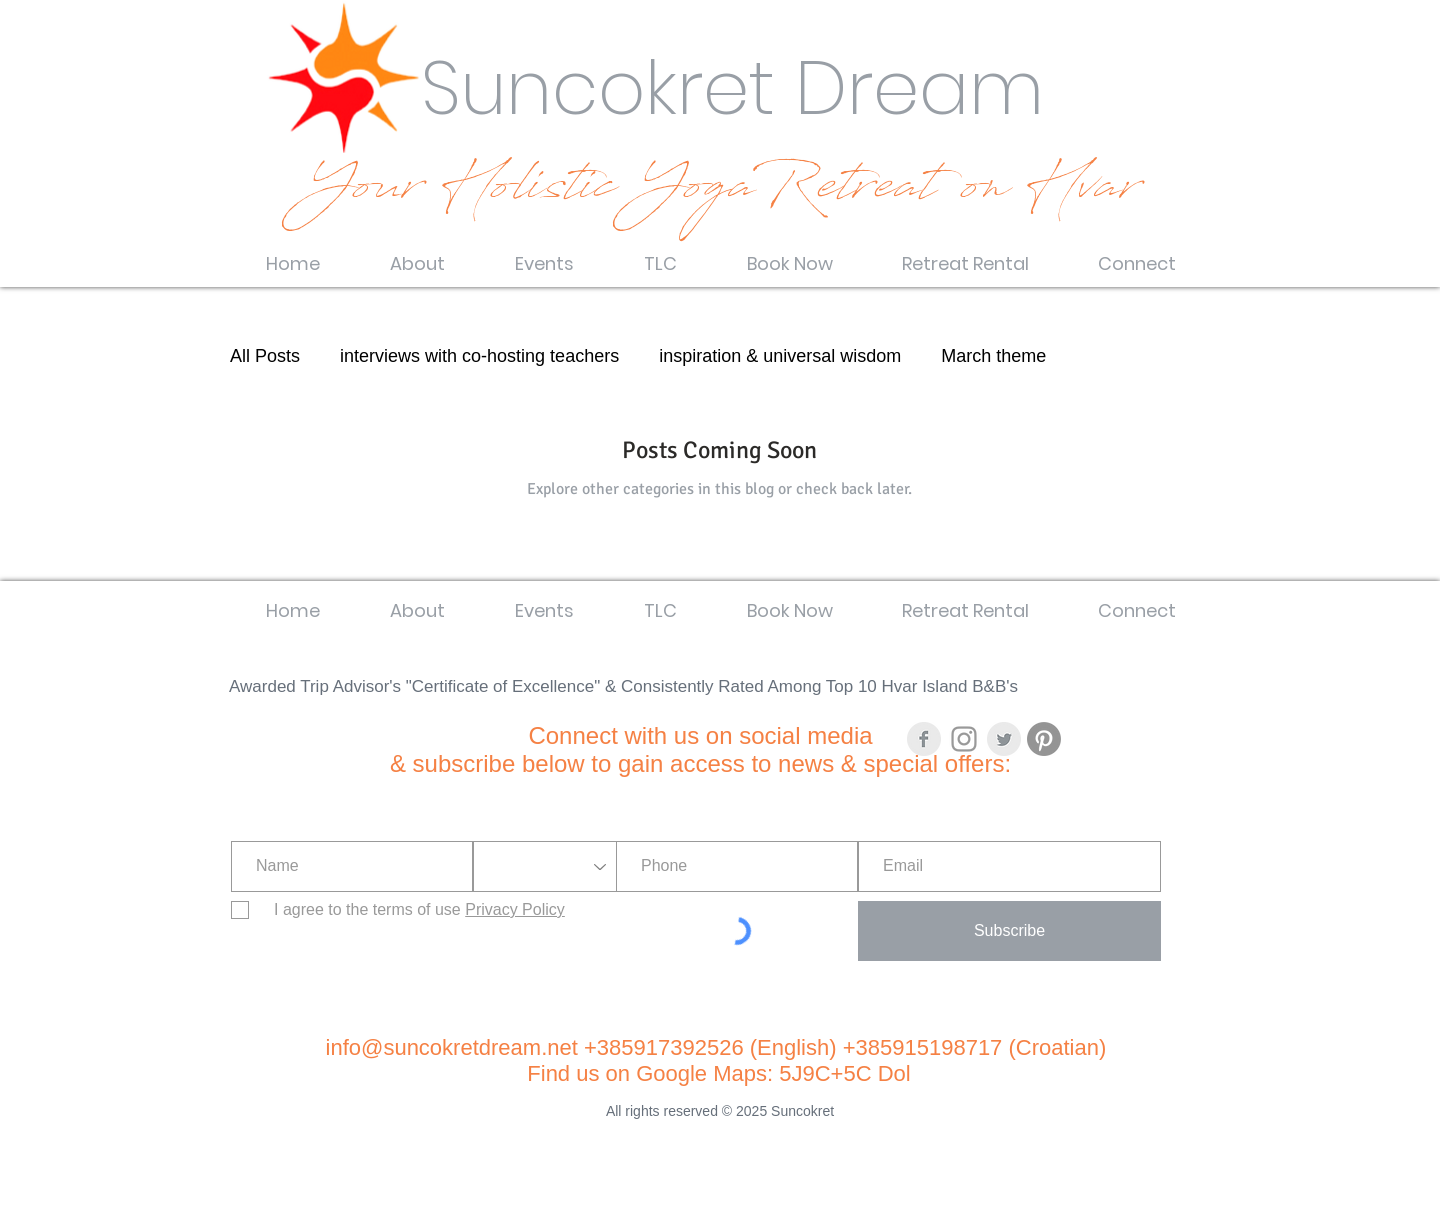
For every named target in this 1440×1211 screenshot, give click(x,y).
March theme (993, 356)
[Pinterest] (1044, 739)
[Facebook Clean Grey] (924, 739)
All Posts (265, 356)
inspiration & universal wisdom (780, 356)
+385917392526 (667, 1047)
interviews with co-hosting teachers (479, 356)
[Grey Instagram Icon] (964, 739)
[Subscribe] (1009, 931)
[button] (417, 254)
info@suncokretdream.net (452, 1047)
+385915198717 (923, 1047)
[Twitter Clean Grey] (1004, 739)
